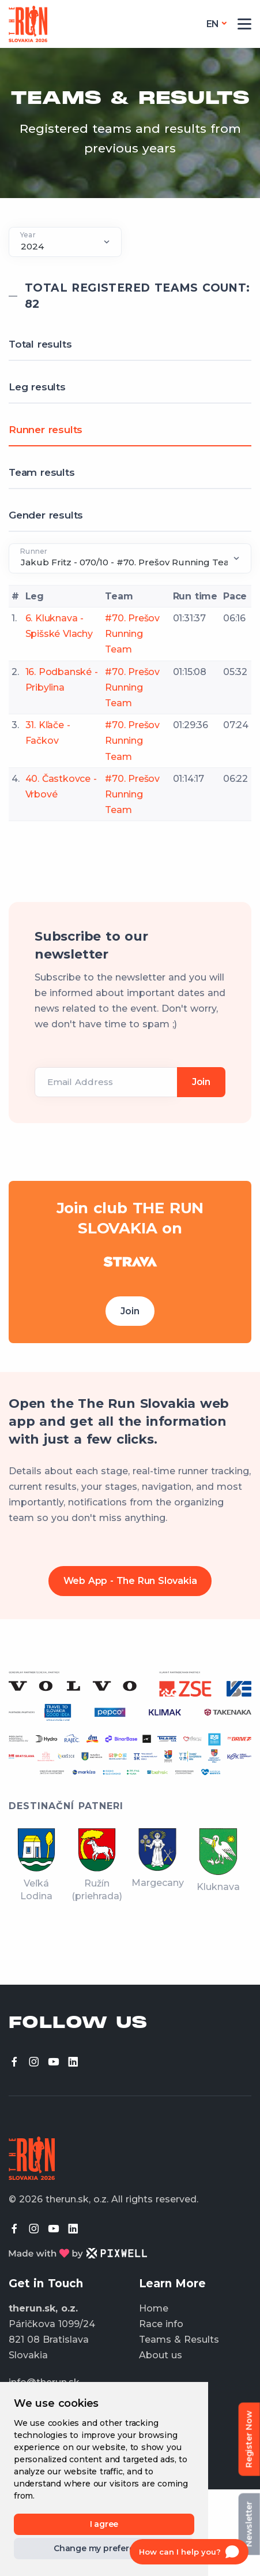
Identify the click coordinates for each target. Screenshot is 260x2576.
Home (153, 2308)
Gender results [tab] (46, 515)
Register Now (249, 2439)
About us (160, 2355)
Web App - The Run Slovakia (130, 1580)
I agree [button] (104, 2524)
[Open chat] (189, 2551)
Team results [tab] (42, 472)
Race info (161, 2323)
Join (129, 1311)
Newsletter (249, 2524)
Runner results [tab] (45, 429)
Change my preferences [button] (104, 2548)
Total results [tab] (40, 344)
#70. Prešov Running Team (132, 634)
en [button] (213, 23)
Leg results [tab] (37, 387)
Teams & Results (179, 2339)
